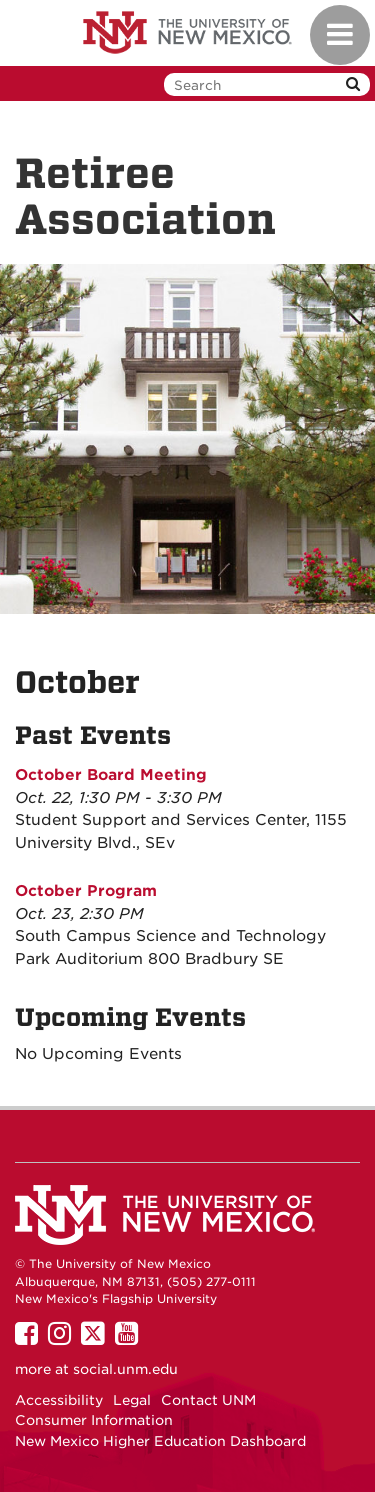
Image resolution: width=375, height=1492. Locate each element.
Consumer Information (94, 1420)
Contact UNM (208, 1400)
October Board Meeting (111, 775)
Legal (132, 1400)
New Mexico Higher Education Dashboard (160, 1441)
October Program (86, 891)
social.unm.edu (125, 1369)
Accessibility (59, 1400)
